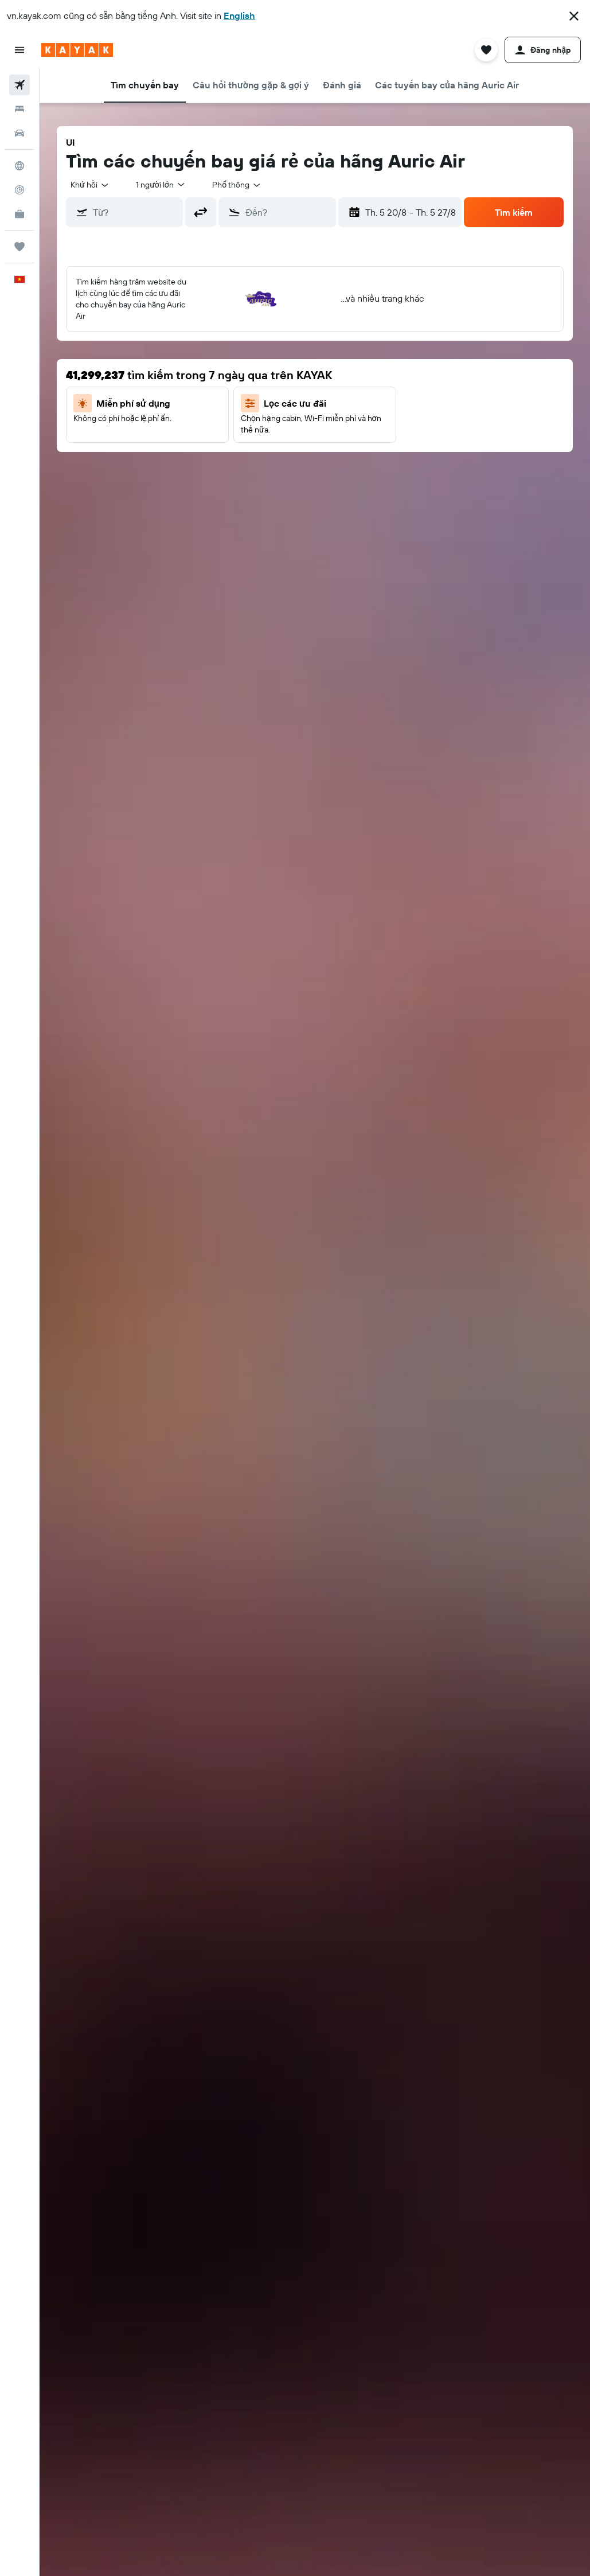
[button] (574, 16)
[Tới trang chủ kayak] (77, 50)
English (239, 15)
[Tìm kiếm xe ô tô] (19, 133)
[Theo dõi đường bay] (19, 189)
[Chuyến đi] (19, 246)
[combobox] (237, 184)
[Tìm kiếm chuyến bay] (19, 84)
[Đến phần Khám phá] (19, 165)
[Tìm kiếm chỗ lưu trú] (19, 109)
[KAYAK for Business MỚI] (19, 213)
